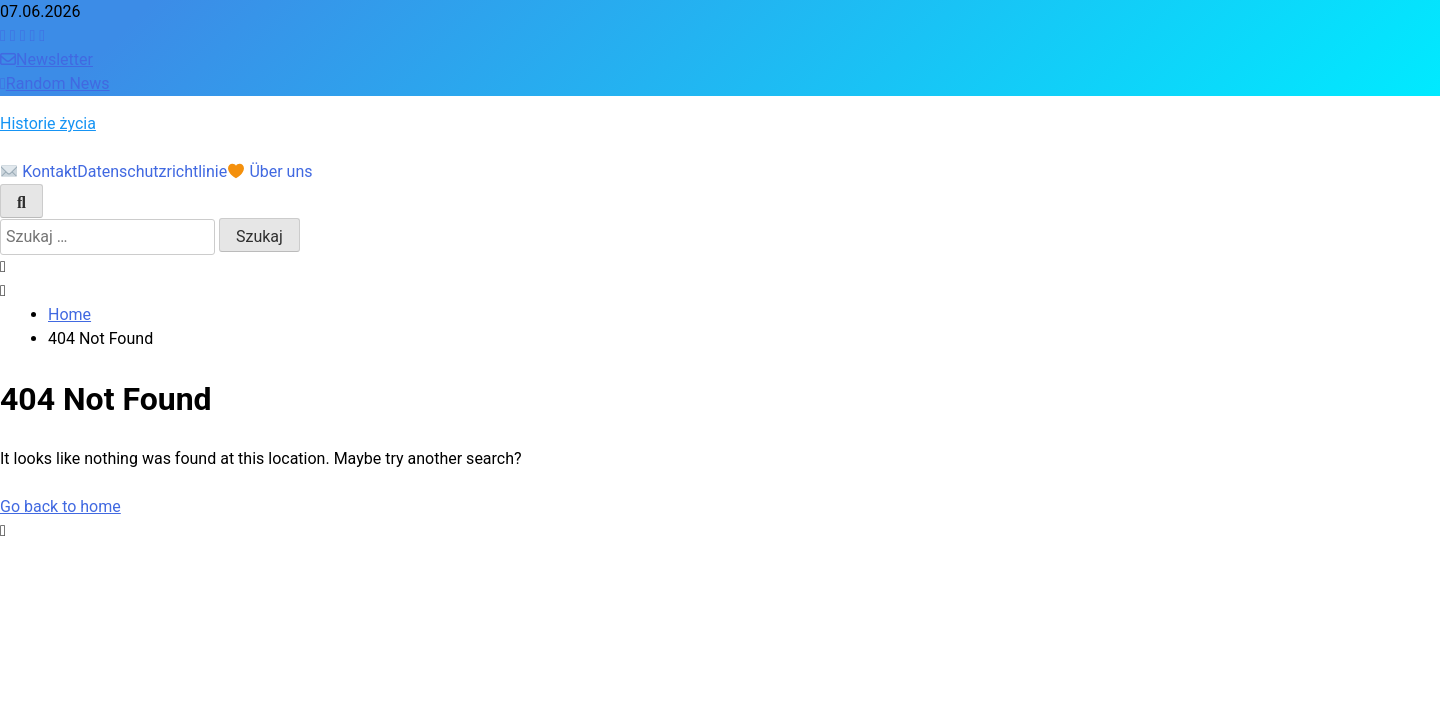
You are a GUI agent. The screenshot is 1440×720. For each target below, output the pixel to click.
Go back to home (60, 506)
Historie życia (48, 123)
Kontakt (39, 171)
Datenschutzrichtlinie (152, 171)
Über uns (270, 171)
